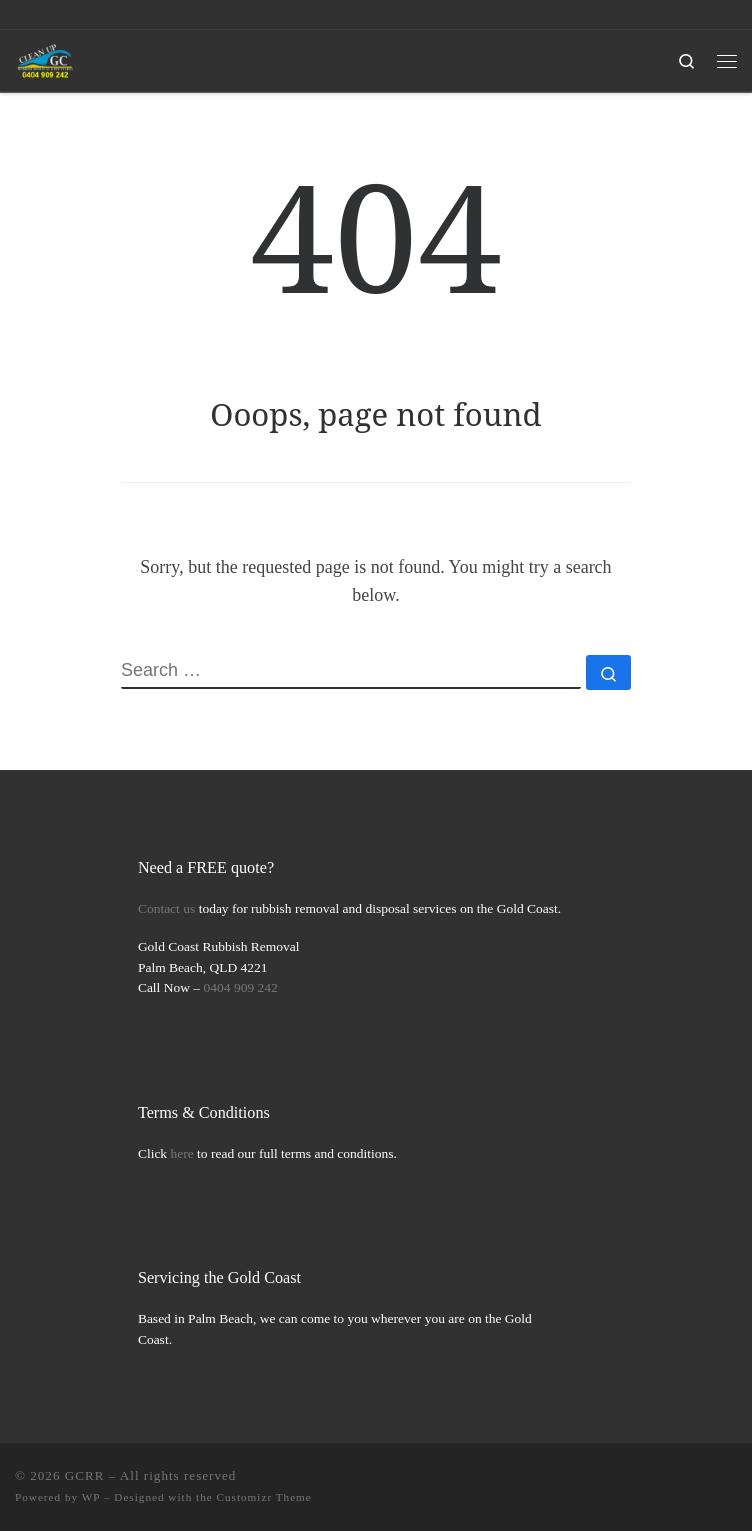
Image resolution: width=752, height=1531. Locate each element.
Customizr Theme (264, 1497)
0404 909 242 (241, 987)
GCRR (85, 1475)
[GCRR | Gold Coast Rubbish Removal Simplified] (45, 58)
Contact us (166, 908)
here (182, 1153)
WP (91, 1497)
